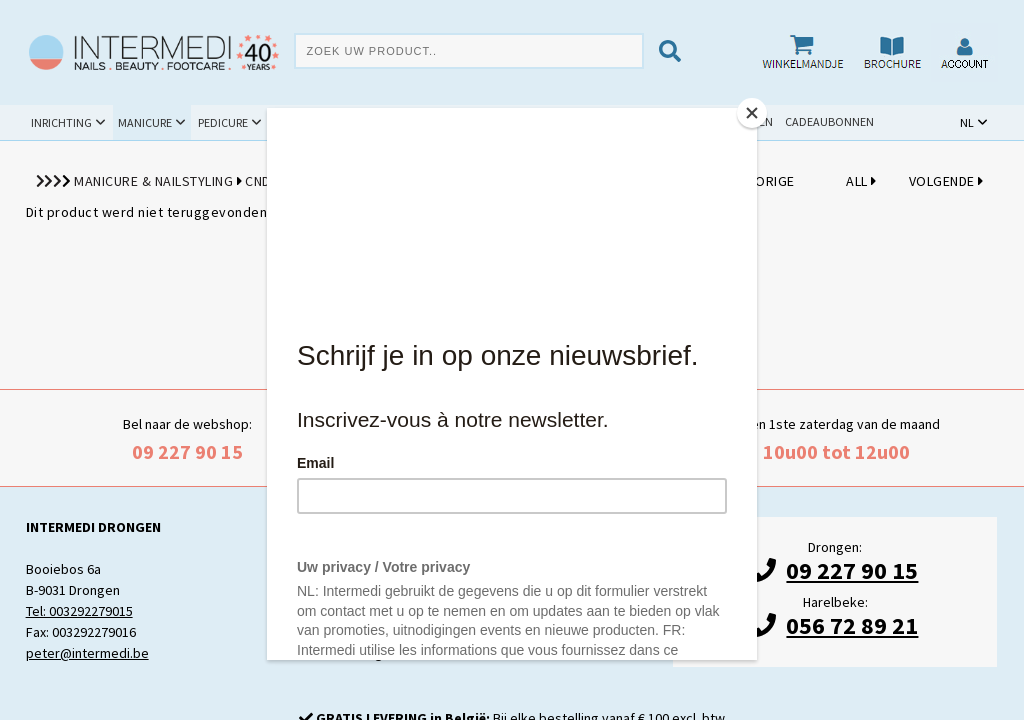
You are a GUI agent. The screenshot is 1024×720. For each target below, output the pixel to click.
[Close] (752, 113)
